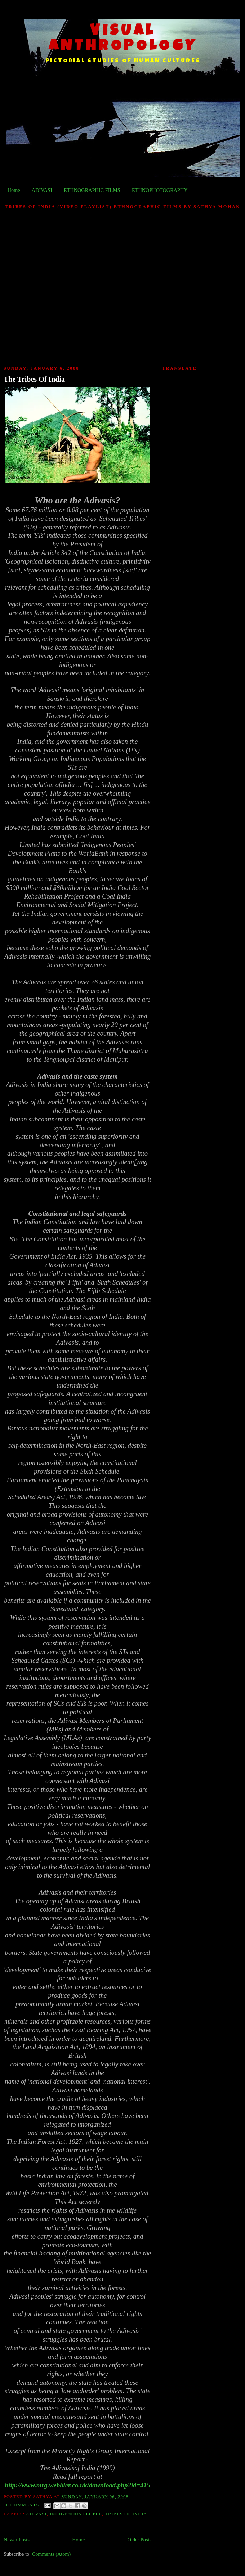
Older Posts (139, 2540)
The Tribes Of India (34, 379)
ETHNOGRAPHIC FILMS (92, 190)
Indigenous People (76, 2514)
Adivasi (36, 2514)
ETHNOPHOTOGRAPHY (160, 190)
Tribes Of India (126, 2514)
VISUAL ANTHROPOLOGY (123, 39)
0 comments (22, 2505)
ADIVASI (42, 190)
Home (14, 190)
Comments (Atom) (51, 2554)
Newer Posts (17, 2540)
